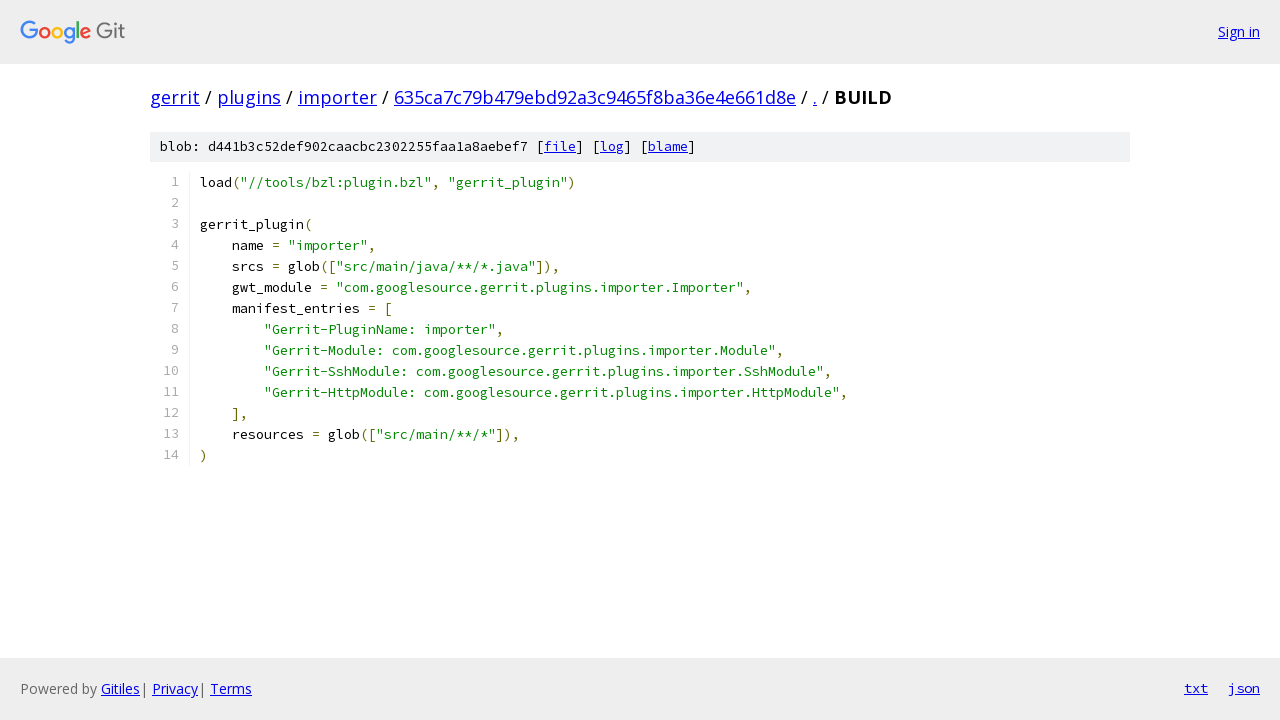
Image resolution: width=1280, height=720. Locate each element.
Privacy (175, 688)
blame (668, 146)
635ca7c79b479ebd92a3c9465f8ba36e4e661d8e (595, 97)
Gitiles (120, 688)
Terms (231, 688)
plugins (249, 97)
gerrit (175, 97)
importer (337, 97)
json (1244, 688)
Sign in (1239, 31)
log (612, 146)
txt (1196, 688)
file (560, 146)
